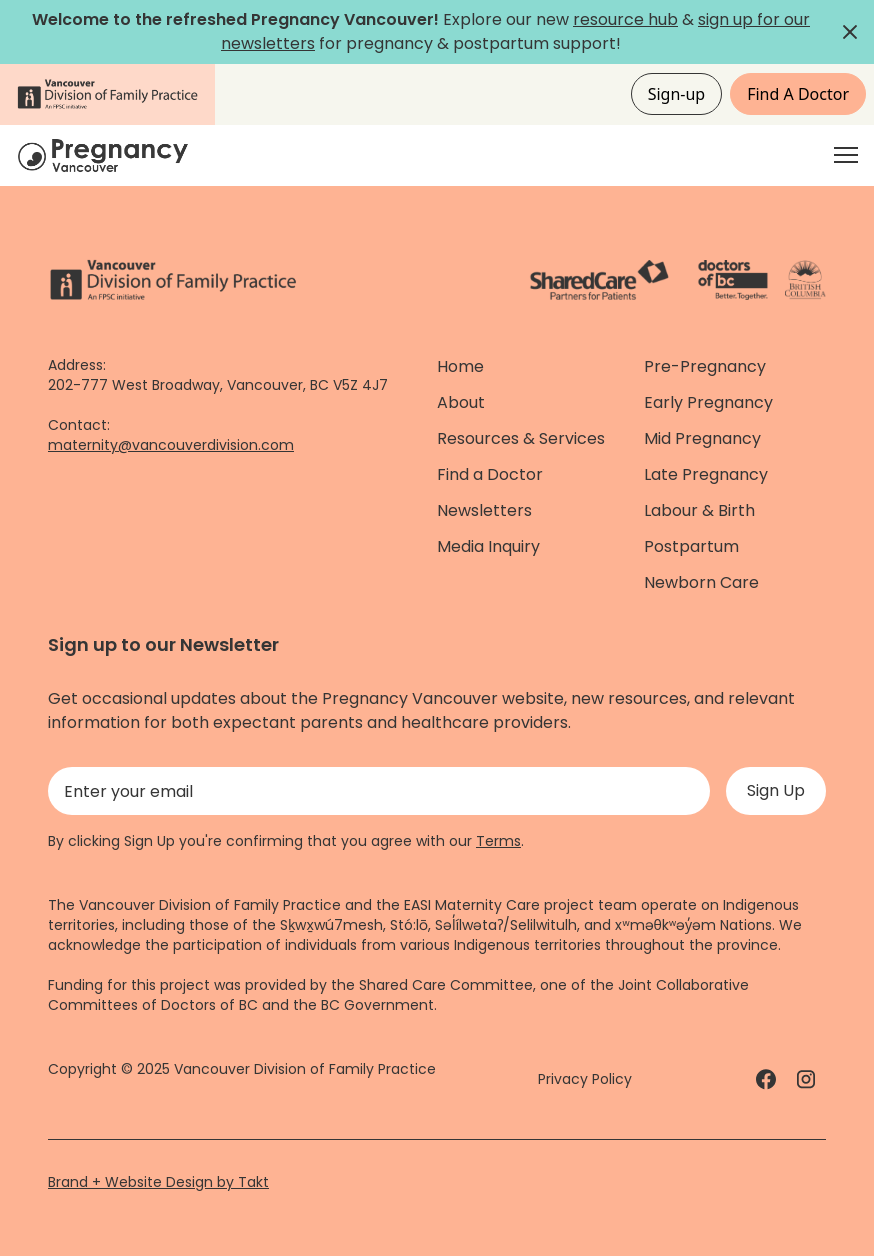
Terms (498, 841)
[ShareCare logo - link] (599, 280)
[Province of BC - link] (805, 280)
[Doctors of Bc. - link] (733, 280)
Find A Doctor (798, 94)
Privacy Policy (585, 1079)
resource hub (625, 19)
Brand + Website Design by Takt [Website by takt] (158, 1182)
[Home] (106, 155)
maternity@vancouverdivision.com (171, 445)
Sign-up (677, 94)
